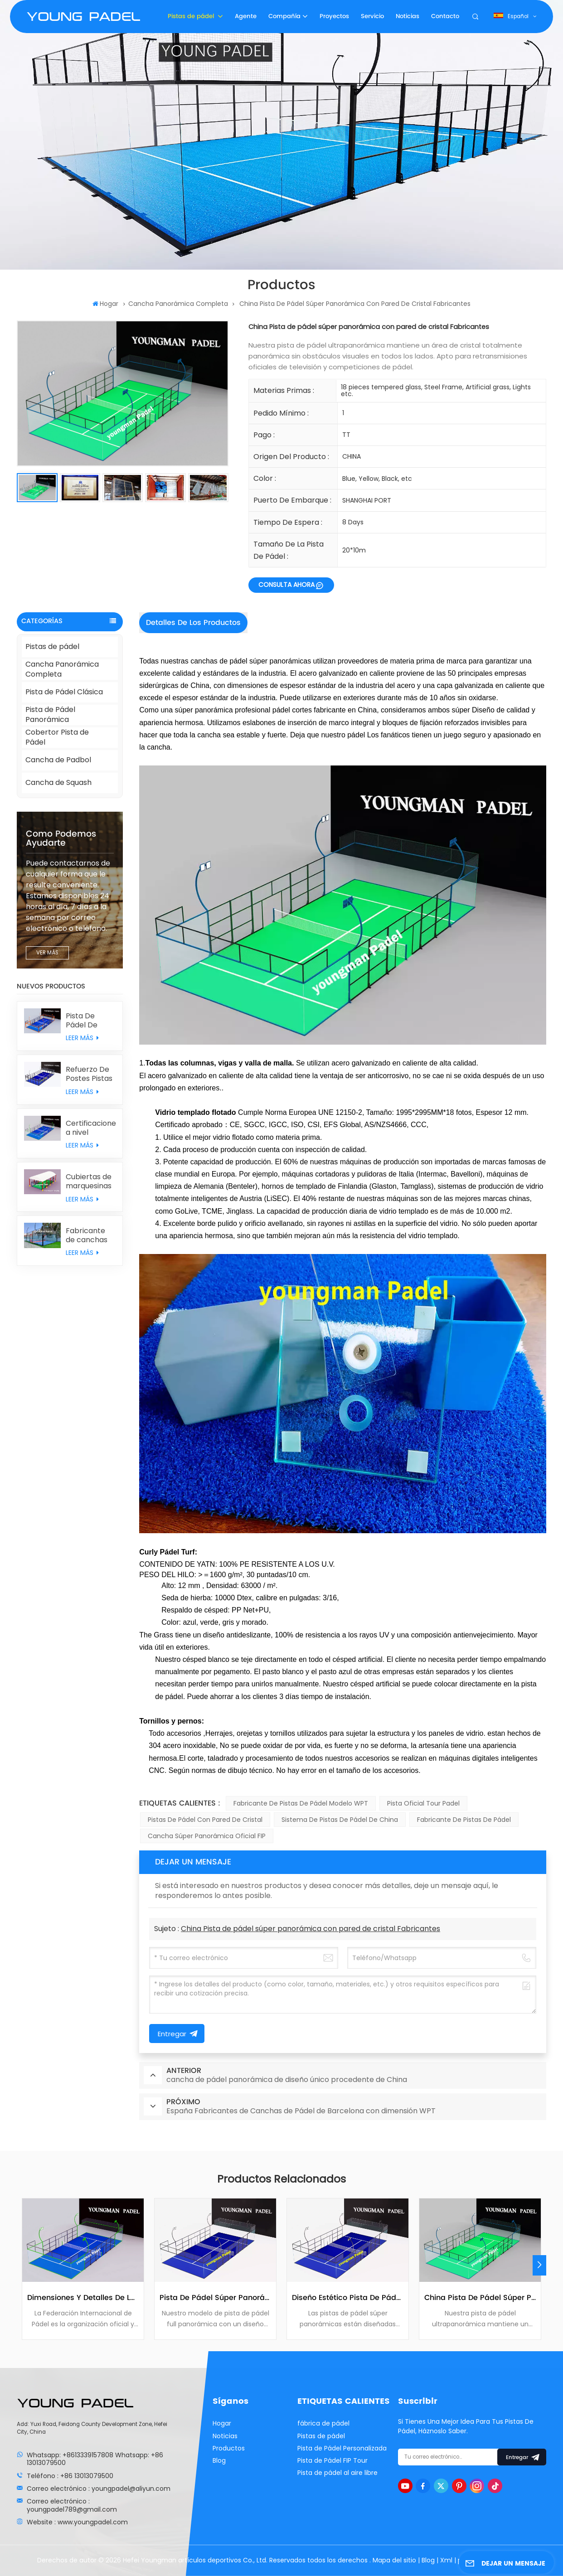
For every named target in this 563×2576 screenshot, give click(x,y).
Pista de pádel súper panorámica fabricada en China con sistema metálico (215, 2298)
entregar (521, 2457)
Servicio (372, 16)
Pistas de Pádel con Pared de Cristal (205, 1819)
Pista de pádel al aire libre (337, 2472)
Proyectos (334, 16)
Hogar (105, 303)
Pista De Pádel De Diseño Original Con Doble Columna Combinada (87, 1021)
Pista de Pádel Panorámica (50, 715)
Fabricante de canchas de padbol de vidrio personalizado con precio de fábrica (91, 1235)
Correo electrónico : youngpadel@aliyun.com (98, 2488)
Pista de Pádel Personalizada (342, 2448)
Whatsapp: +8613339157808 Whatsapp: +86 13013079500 (95, 2459)
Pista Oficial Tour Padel (423, 1803)
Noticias (407, 16)
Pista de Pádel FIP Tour (332, 2460)
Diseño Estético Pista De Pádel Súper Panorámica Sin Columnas (347, 2298)
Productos (229, 2448)
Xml (446, 2560)
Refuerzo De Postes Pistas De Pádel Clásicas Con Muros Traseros (89, 1074)
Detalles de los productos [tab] (193, 623)
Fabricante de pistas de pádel (464, 1819)
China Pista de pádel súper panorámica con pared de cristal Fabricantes (310, 1928)
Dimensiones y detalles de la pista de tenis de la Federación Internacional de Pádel (83, 2298)
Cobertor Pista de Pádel (57, 737)
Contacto (445, 16)
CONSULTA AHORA (286, 584)
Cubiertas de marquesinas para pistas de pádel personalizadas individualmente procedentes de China (91, 1181)
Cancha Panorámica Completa (178, 303)
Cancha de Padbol (58, 760)
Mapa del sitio (395, 2560)
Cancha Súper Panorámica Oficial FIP (207, 1835)
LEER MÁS (82, 1037)
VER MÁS (47, 952)
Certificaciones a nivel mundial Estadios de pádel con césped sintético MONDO (91, 1128)
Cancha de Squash (58, 782)
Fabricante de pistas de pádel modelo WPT (300, 1803)
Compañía (284, 16)
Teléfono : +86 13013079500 (70, 2475)
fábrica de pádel (323, 2423)
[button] (539, 2265)
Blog (219, 2460)
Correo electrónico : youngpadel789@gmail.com (72, 2505)
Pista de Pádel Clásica (64, 692)
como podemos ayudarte (61, 838)
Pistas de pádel (192, 16)
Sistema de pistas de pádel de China (340, 1819)
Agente (246, 16)
